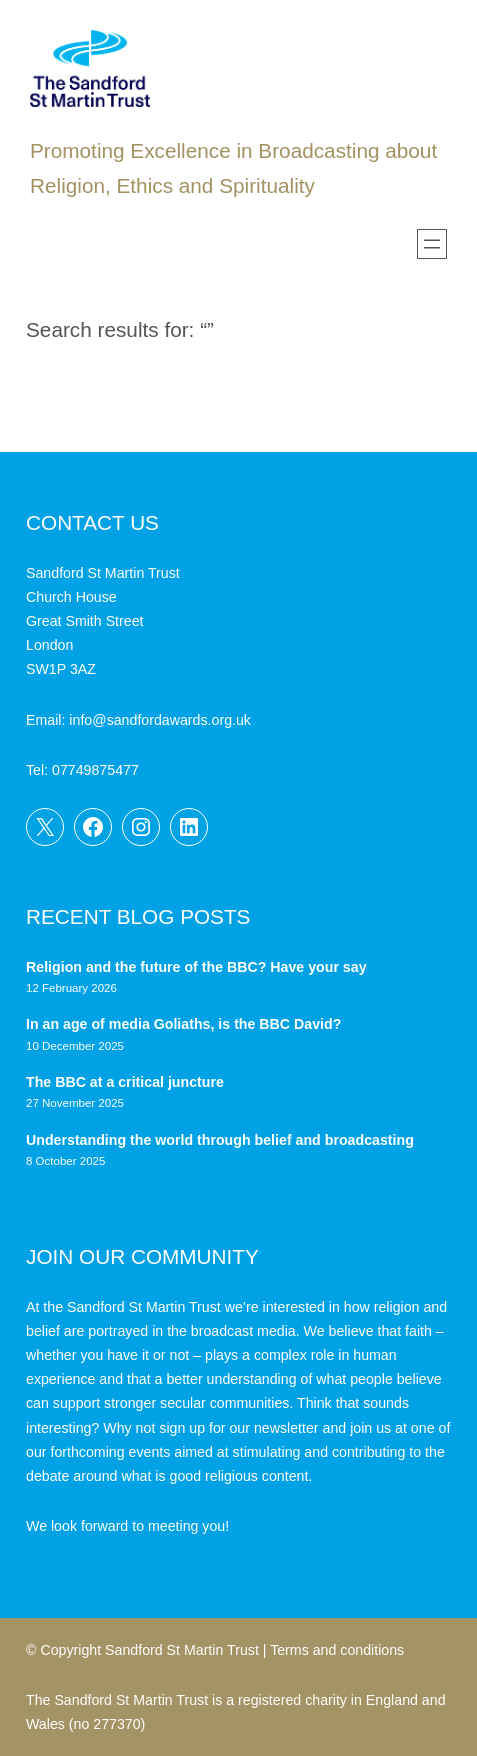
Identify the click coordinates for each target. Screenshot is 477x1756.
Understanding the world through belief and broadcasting (220, 1140)
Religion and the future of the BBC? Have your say (196, 967)
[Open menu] (432, 244)
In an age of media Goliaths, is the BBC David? (185, 1024)
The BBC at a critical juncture (125, 1082)
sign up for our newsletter (238, 1428)
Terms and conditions (337, 1650)
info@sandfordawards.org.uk (160, 720)
